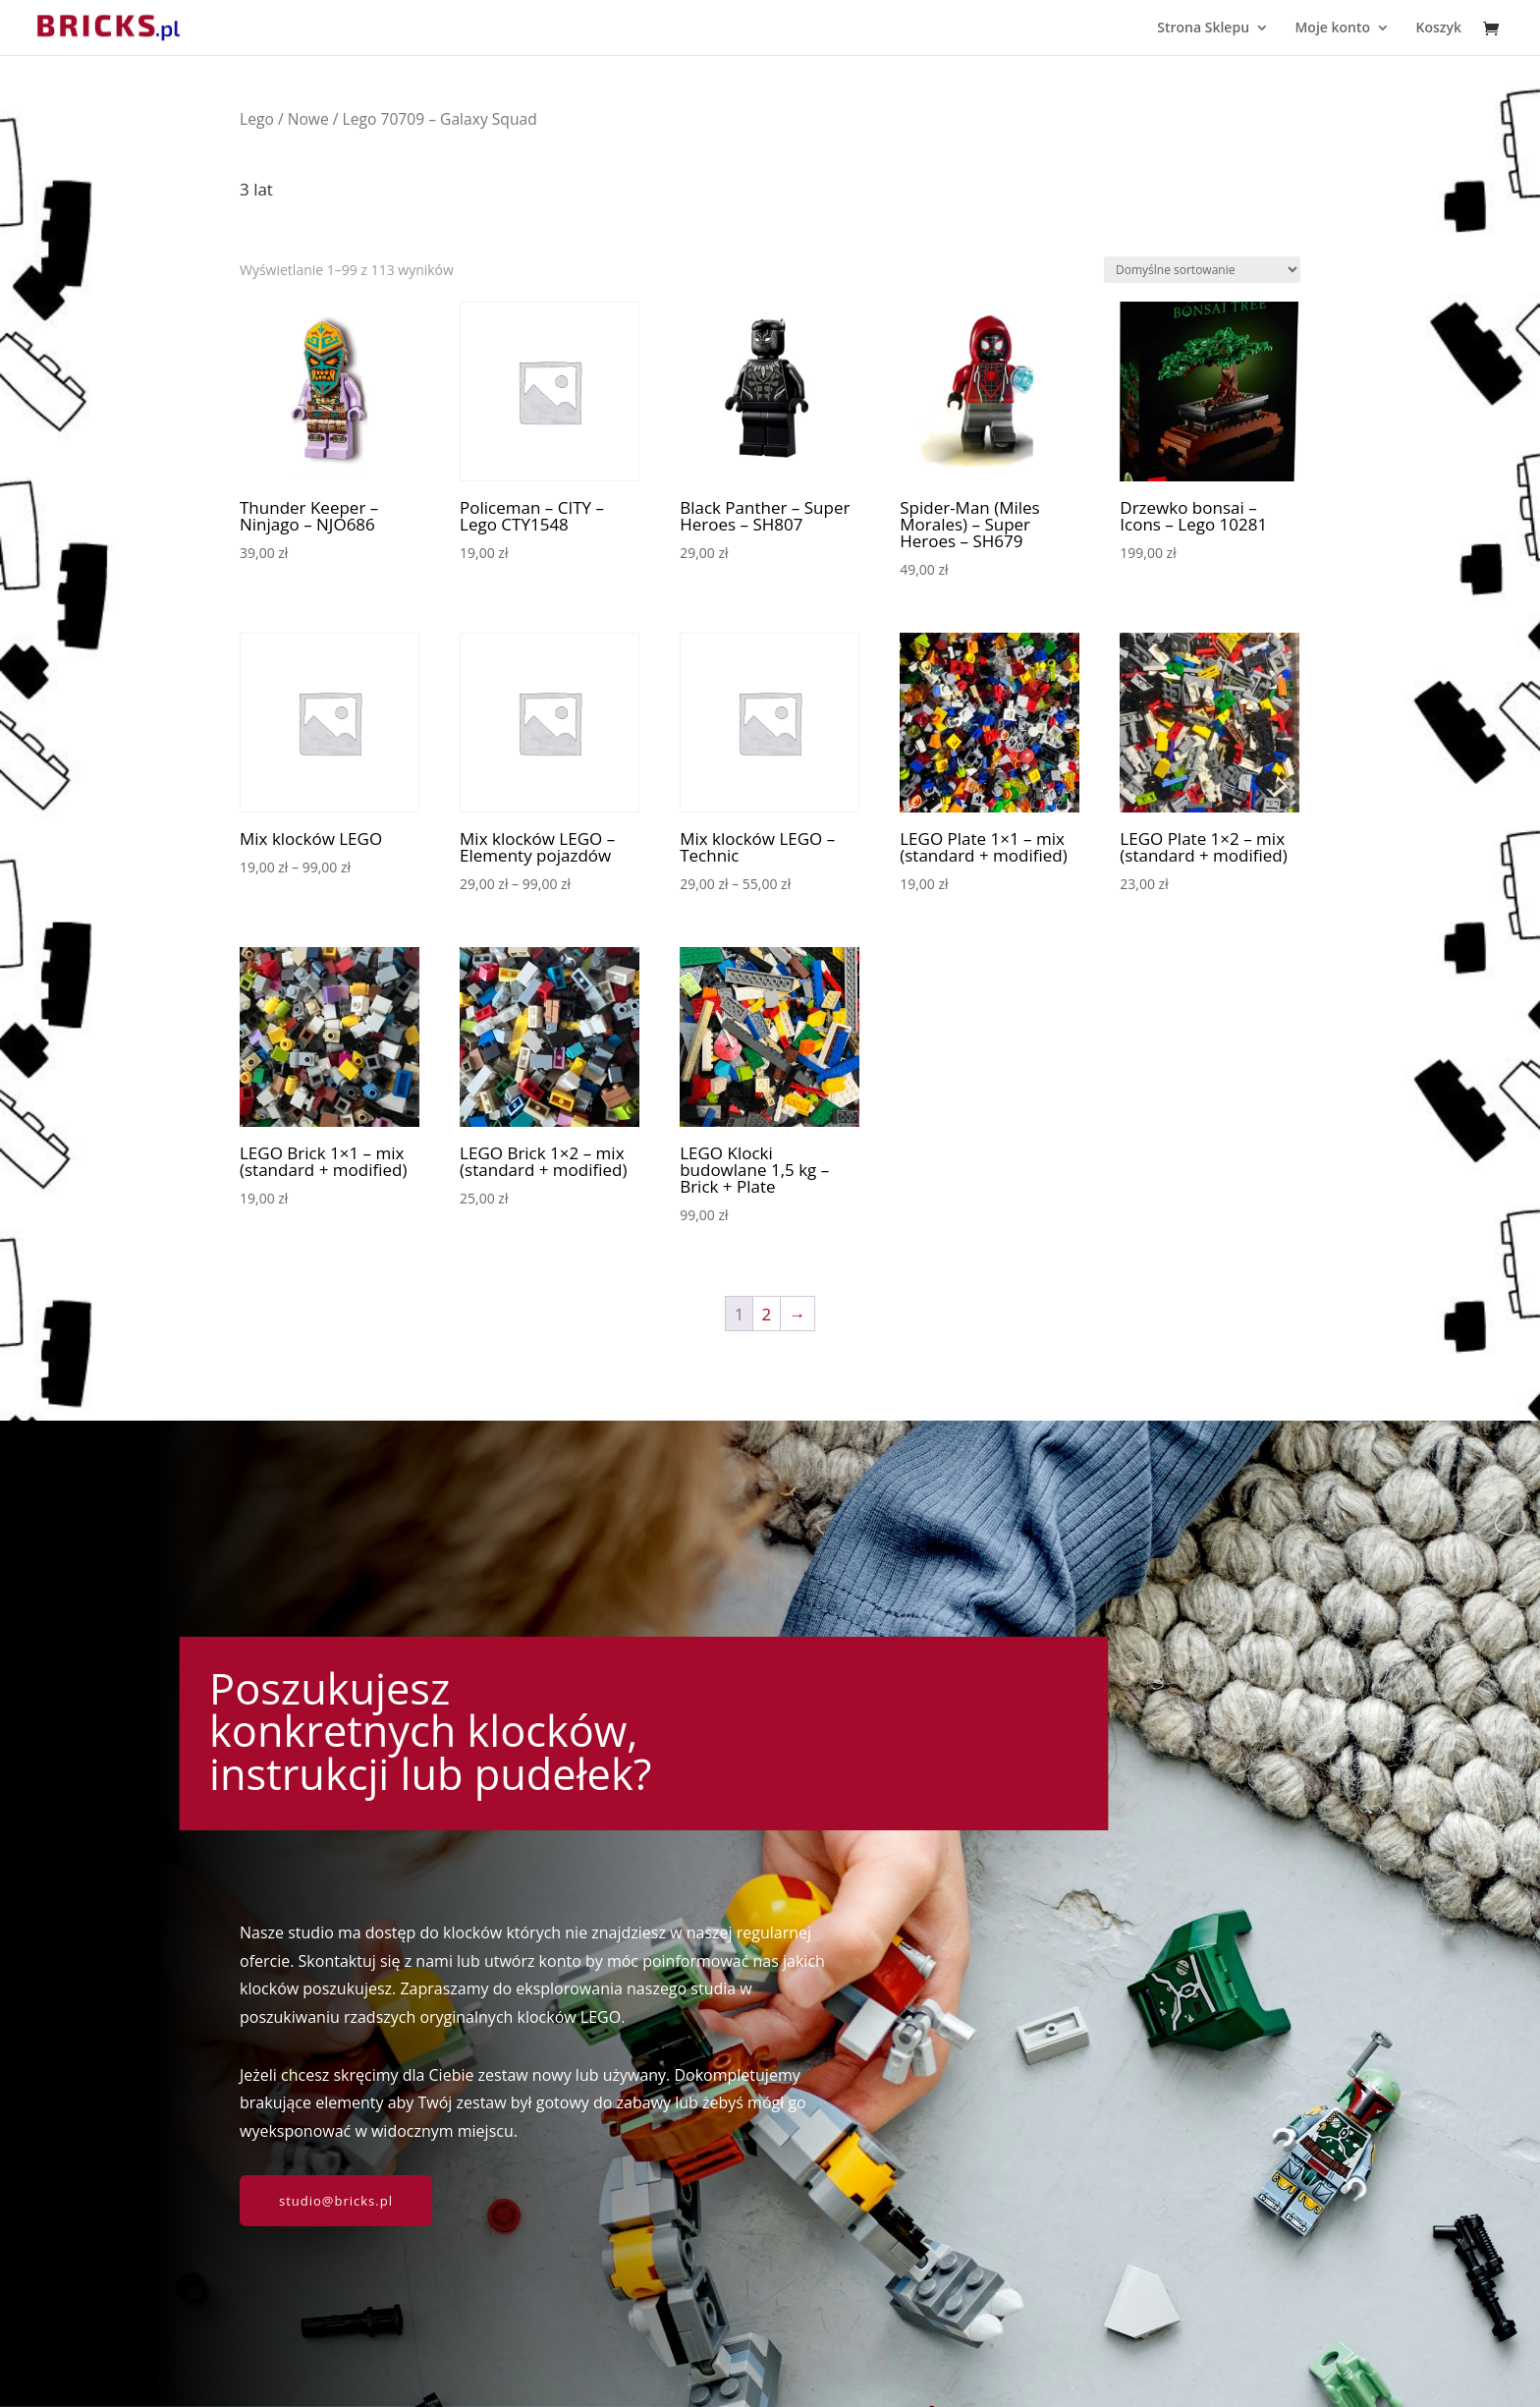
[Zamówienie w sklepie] (1202, 269)
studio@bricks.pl (336, 2201)
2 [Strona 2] (767, 1314)
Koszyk (1438, 28)
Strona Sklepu (1203, 28)
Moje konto (1332, 28)
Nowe (308, 119)
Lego (257, 119)
